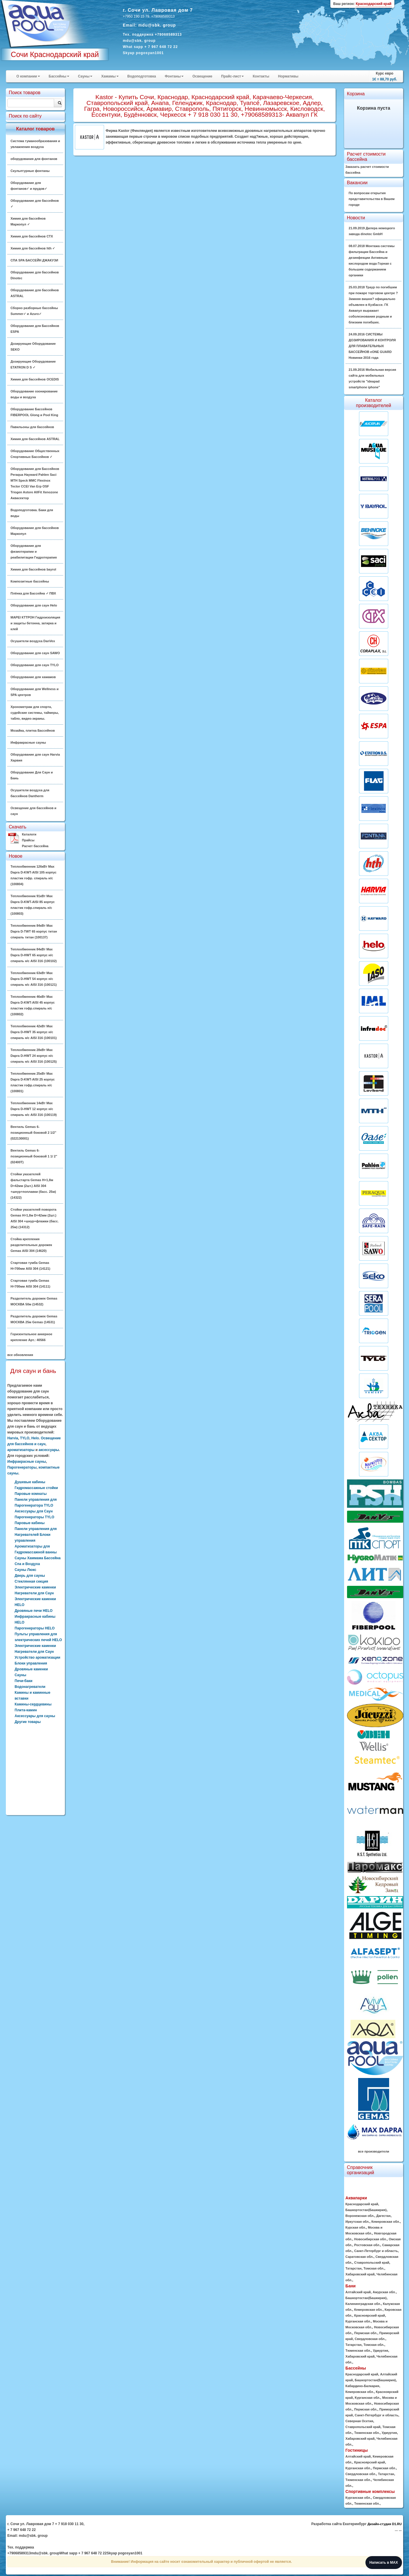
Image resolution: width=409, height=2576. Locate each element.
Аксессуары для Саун (34, 1511)
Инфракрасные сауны (28, 742)
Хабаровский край (360, 2274)
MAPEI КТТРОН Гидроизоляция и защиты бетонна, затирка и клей (35, 623)
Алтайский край (358, 2292)
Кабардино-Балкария (362, 2386)
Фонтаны (174, 76)
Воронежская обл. (360, 2215)
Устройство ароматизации (37, 1657)
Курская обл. (356, 2227)
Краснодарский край (362, 2204)
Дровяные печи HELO (34, 1611)
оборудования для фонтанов (34, 159)
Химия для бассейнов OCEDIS (35, 379)
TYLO (24, 1438)
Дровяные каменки (31, 1669)
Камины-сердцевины (33, 1704)
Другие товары (28, 1722)
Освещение (202, 76)
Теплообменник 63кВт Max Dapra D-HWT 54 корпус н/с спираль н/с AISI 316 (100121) (34, 978)
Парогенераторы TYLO (34, 1517)
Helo (35, 1438)
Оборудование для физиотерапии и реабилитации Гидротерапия (34, 551)
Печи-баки (23, 1681)
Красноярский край (369, 2315)
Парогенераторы (22, 1467)
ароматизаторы (20, 1450)
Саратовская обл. (360, 2256)
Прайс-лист (232, 76)
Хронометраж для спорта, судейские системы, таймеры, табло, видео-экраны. (35, 712)
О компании (28, 76)
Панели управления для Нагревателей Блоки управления (36, 1535)
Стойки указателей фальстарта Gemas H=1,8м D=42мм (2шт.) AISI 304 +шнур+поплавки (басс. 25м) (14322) (33, 1185)
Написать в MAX (384, 2563)
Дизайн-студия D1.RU (384, 2524)
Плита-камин (26, 1710)
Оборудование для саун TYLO (34, 665)
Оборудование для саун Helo (34, 605)
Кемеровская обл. (385, 2221)
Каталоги (29, 834)
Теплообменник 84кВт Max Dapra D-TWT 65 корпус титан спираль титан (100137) (34, 931)
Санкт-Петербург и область (376, 2251)
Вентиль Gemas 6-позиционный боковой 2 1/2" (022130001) (33, 1132)
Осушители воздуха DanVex (33, 641)
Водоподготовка (141, 76)
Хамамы (109, 76)
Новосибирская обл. (370, 2239)
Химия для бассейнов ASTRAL (35, 439)
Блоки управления (31, 1663)
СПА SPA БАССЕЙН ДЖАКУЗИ (34, 260)
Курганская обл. (358, 2321)
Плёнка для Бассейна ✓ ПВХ (33, 593)
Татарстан (354, 2268)
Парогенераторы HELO (35, 1628)
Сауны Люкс (25, 1570)
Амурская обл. (384, 2292)
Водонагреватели (30, 1687)
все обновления (20, 1355)
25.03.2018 (373, 304)
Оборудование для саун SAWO (35, 653)
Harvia (12, 1438)
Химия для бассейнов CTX (32, 236)
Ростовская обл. (367, 2245)
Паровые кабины (30, 1523)
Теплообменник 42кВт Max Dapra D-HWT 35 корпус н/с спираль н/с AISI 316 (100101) (34, 1032)
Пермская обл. (365, 2333)
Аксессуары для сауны (35, 1716)
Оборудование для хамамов (33, 677)
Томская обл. (373, 2268)
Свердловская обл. (370, 2339)
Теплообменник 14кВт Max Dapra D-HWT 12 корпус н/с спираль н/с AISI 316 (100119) (34, 1108)
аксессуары (49, 1450)
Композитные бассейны (30, 581)
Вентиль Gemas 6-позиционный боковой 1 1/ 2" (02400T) (34, 1156)
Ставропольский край (371, 2262)
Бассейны (59, 76)
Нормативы (288, 76)
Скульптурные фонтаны (30, 171)
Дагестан (383, 2215)
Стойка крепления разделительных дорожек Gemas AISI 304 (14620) (31, 1244)
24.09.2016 (372, 345)
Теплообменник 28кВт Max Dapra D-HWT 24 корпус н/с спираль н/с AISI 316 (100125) (34, 1055)
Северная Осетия (359, 2421)
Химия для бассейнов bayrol (33, 569)
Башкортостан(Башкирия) (366, 2210)
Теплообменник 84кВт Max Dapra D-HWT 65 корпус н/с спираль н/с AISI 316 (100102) (34, 955)
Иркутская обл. (358, 2221)
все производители (373, 2151)
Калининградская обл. (363, 2304)
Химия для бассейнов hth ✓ (33, 248)
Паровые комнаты (31, 1494)
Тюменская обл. (358, 2350)
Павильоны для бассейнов (32, 427)
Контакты (261, 76)
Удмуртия (380, 2350)
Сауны (85, 76)
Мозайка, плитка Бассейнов (33, 730)
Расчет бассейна (35, 846)
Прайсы (28, 840)
